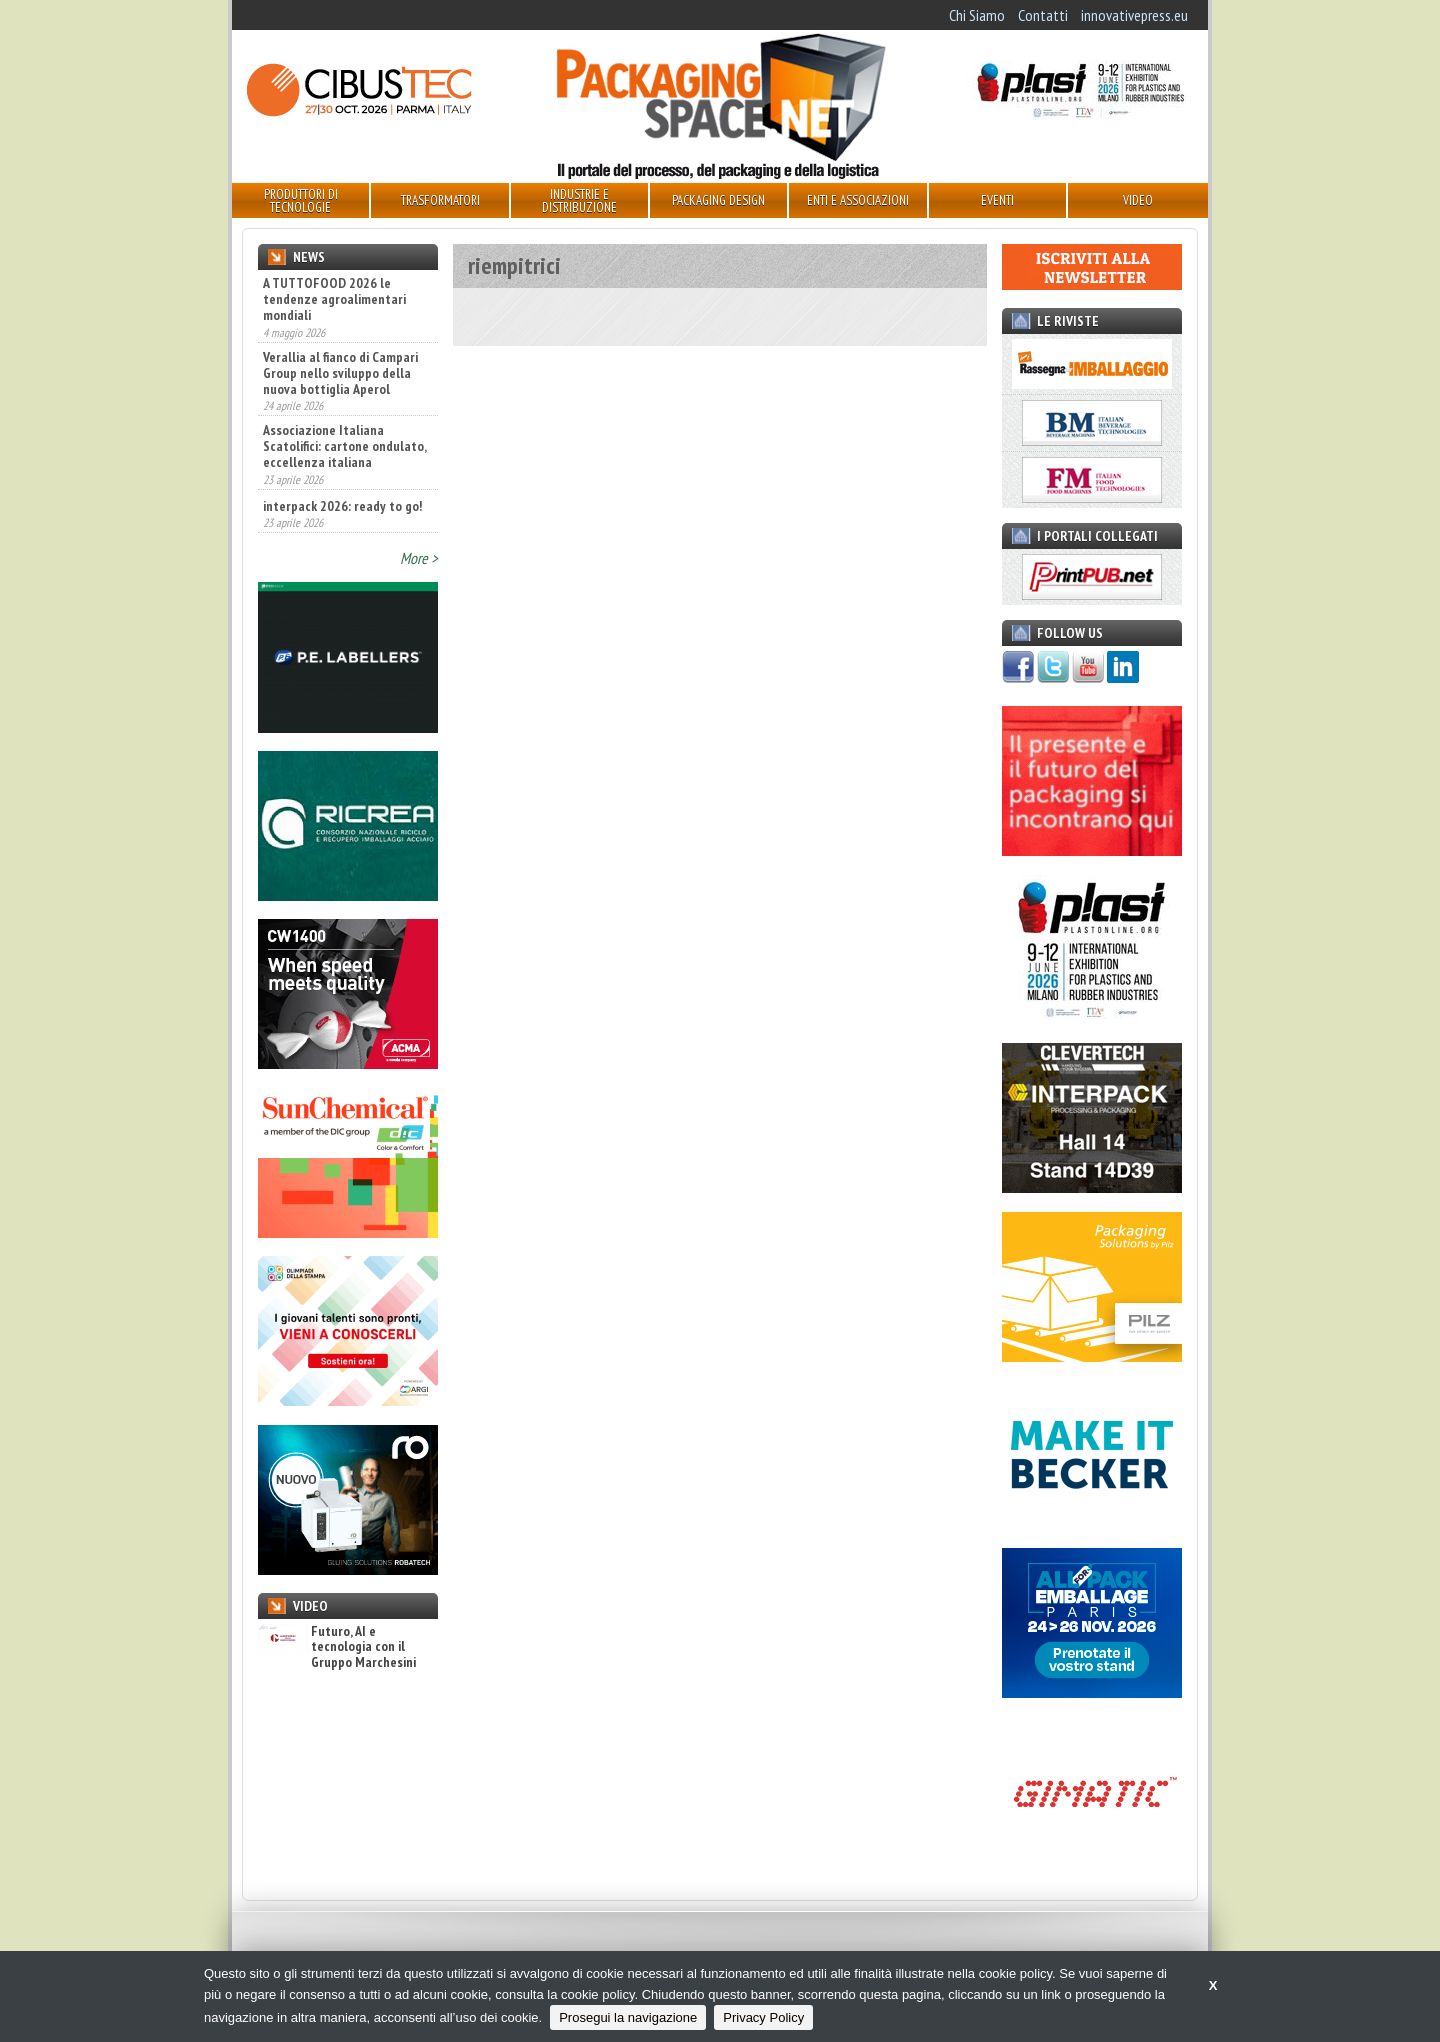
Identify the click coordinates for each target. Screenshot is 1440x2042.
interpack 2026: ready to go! (342, 506)
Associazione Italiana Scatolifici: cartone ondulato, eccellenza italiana (344, 446)
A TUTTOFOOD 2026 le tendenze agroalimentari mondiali (334, 299)
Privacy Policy (763, 2017)
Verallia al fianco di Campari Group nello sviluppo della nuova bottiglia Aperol (340, 373)
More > (419, 558)
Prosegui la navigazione (628, 2017)
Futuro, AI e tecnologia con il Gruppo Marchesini (337, 1647)
